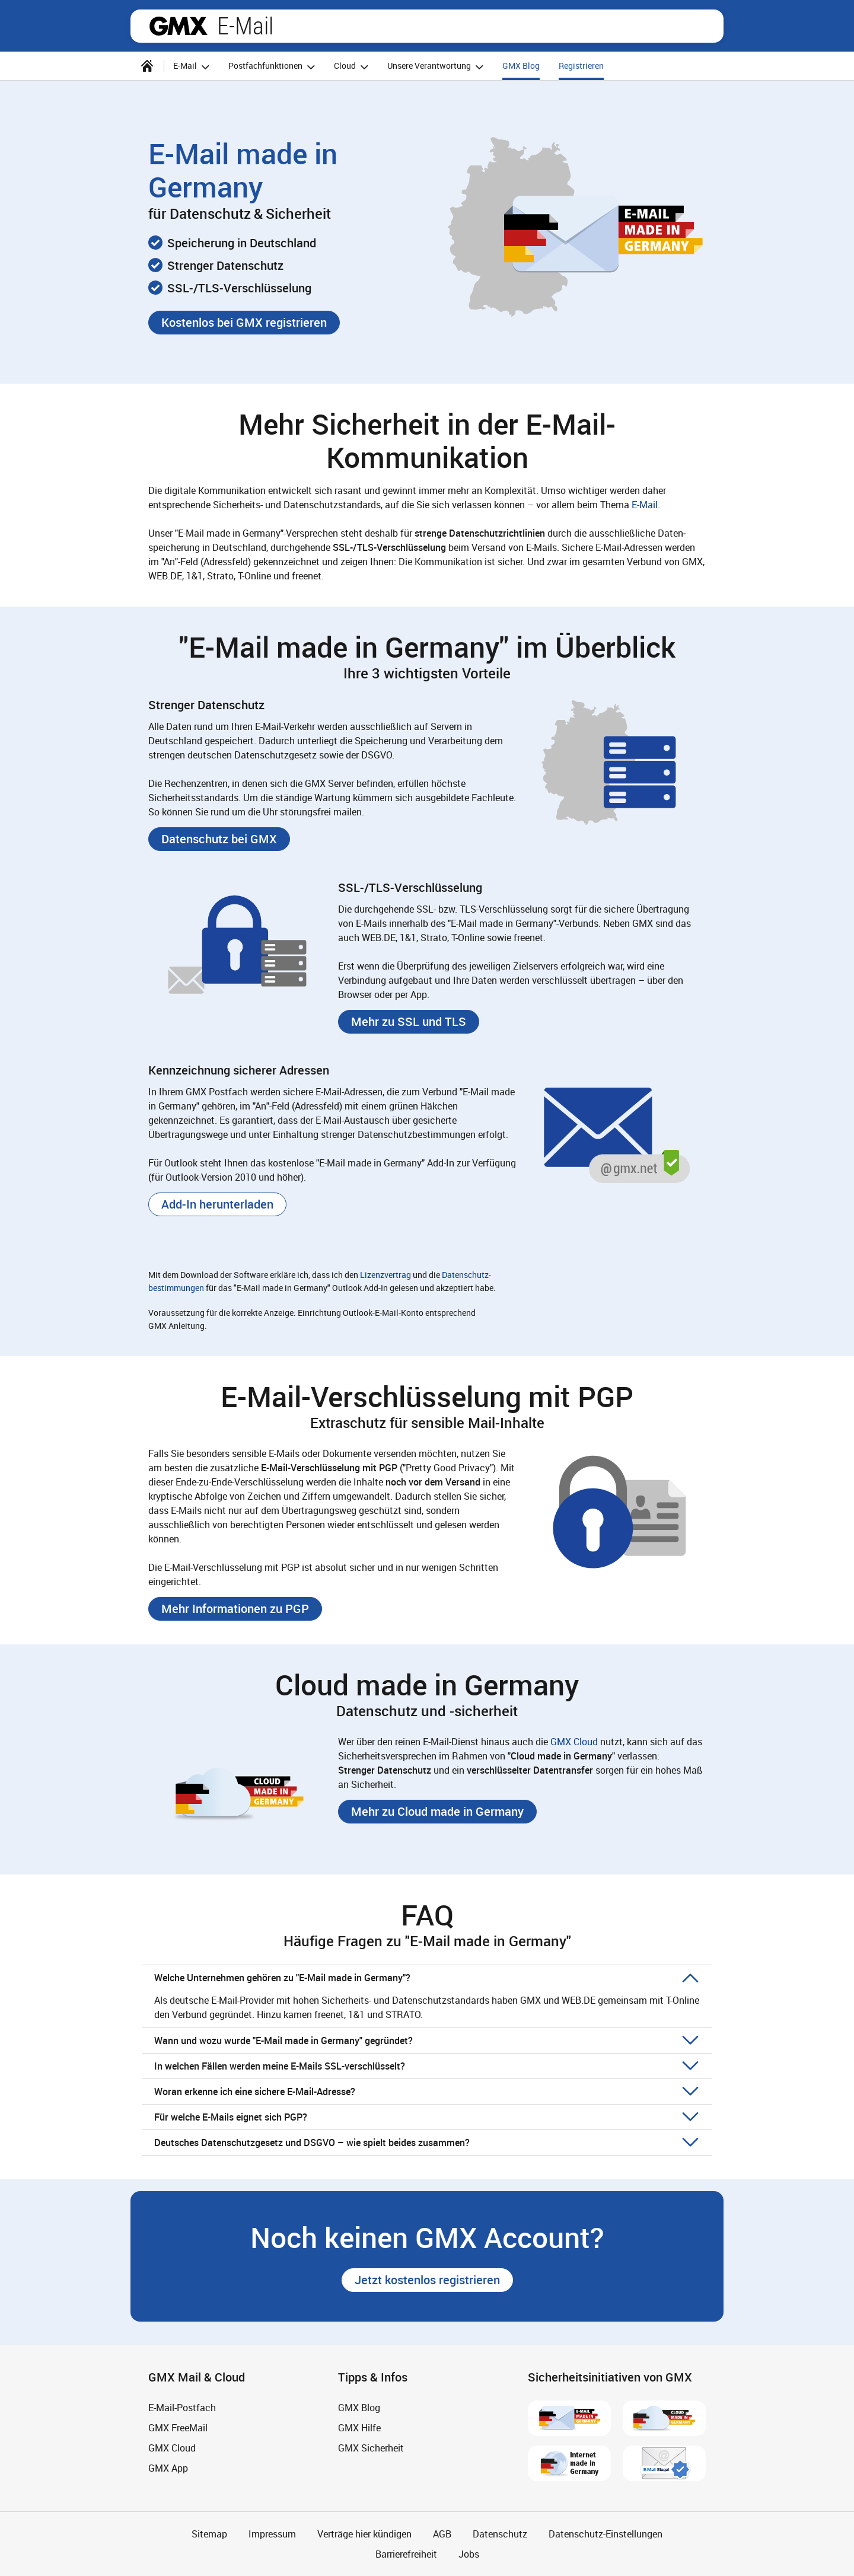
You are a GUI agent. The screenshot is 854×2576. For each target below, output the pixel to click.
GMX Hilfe (359, 2427)
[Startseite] (147, 66)
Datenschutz (500, 2533)
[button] (244, 322)
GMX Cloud (574, 1741)
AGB (442, 2533)
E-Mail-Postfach (182, 2407)
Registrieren (581, 65)
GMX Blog (521, 65)
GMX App (168, 2468)
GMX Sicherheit (371, 2447)
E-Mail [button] (193, 67)
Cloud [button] (353, 67)
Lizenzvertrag (385, 1274)
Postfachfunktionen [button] (273, 67)
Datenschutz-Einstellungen (605, 2533)
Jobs (468, 2554)
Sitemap (209, 2533)
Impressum (272, 2533)
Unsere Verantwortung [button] (437, 67)
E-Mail (245, 26)
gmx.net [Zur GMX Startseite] (178, 26)
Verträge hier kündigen (364, 2533)
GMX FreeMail (178, 2427)
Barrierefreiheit (406, 2554)
